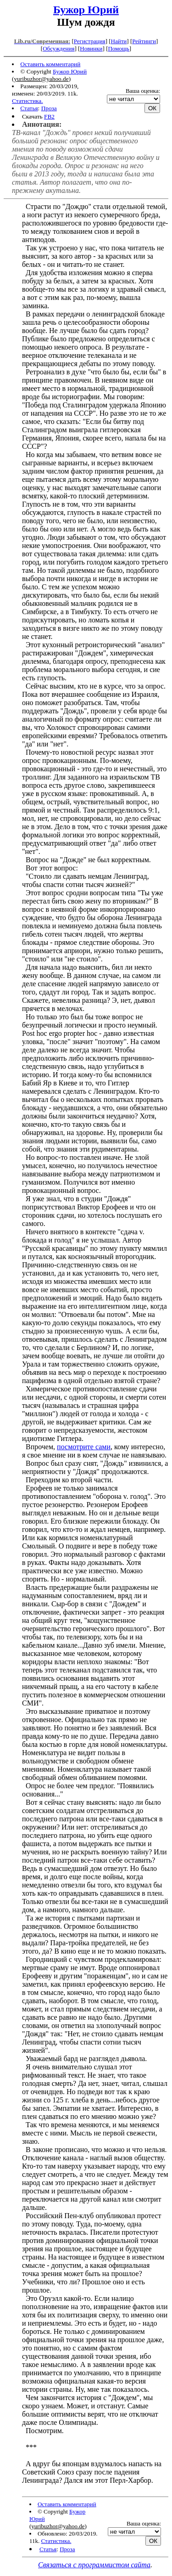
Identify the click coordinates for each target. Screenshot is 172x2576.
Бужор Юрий (86, 10)
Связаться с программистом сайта (94, 2565)
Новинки (91, 48)
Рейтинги (144, 41)
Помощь (118, 48)
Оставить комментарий (50, 64)
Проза (49, 108)
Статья (29, 108)
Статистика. (27, 100)
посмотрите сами (84, 1447)
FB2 (49, 116)
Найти (119, 41)
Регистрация (89, 41)
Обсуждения (58, 48)
